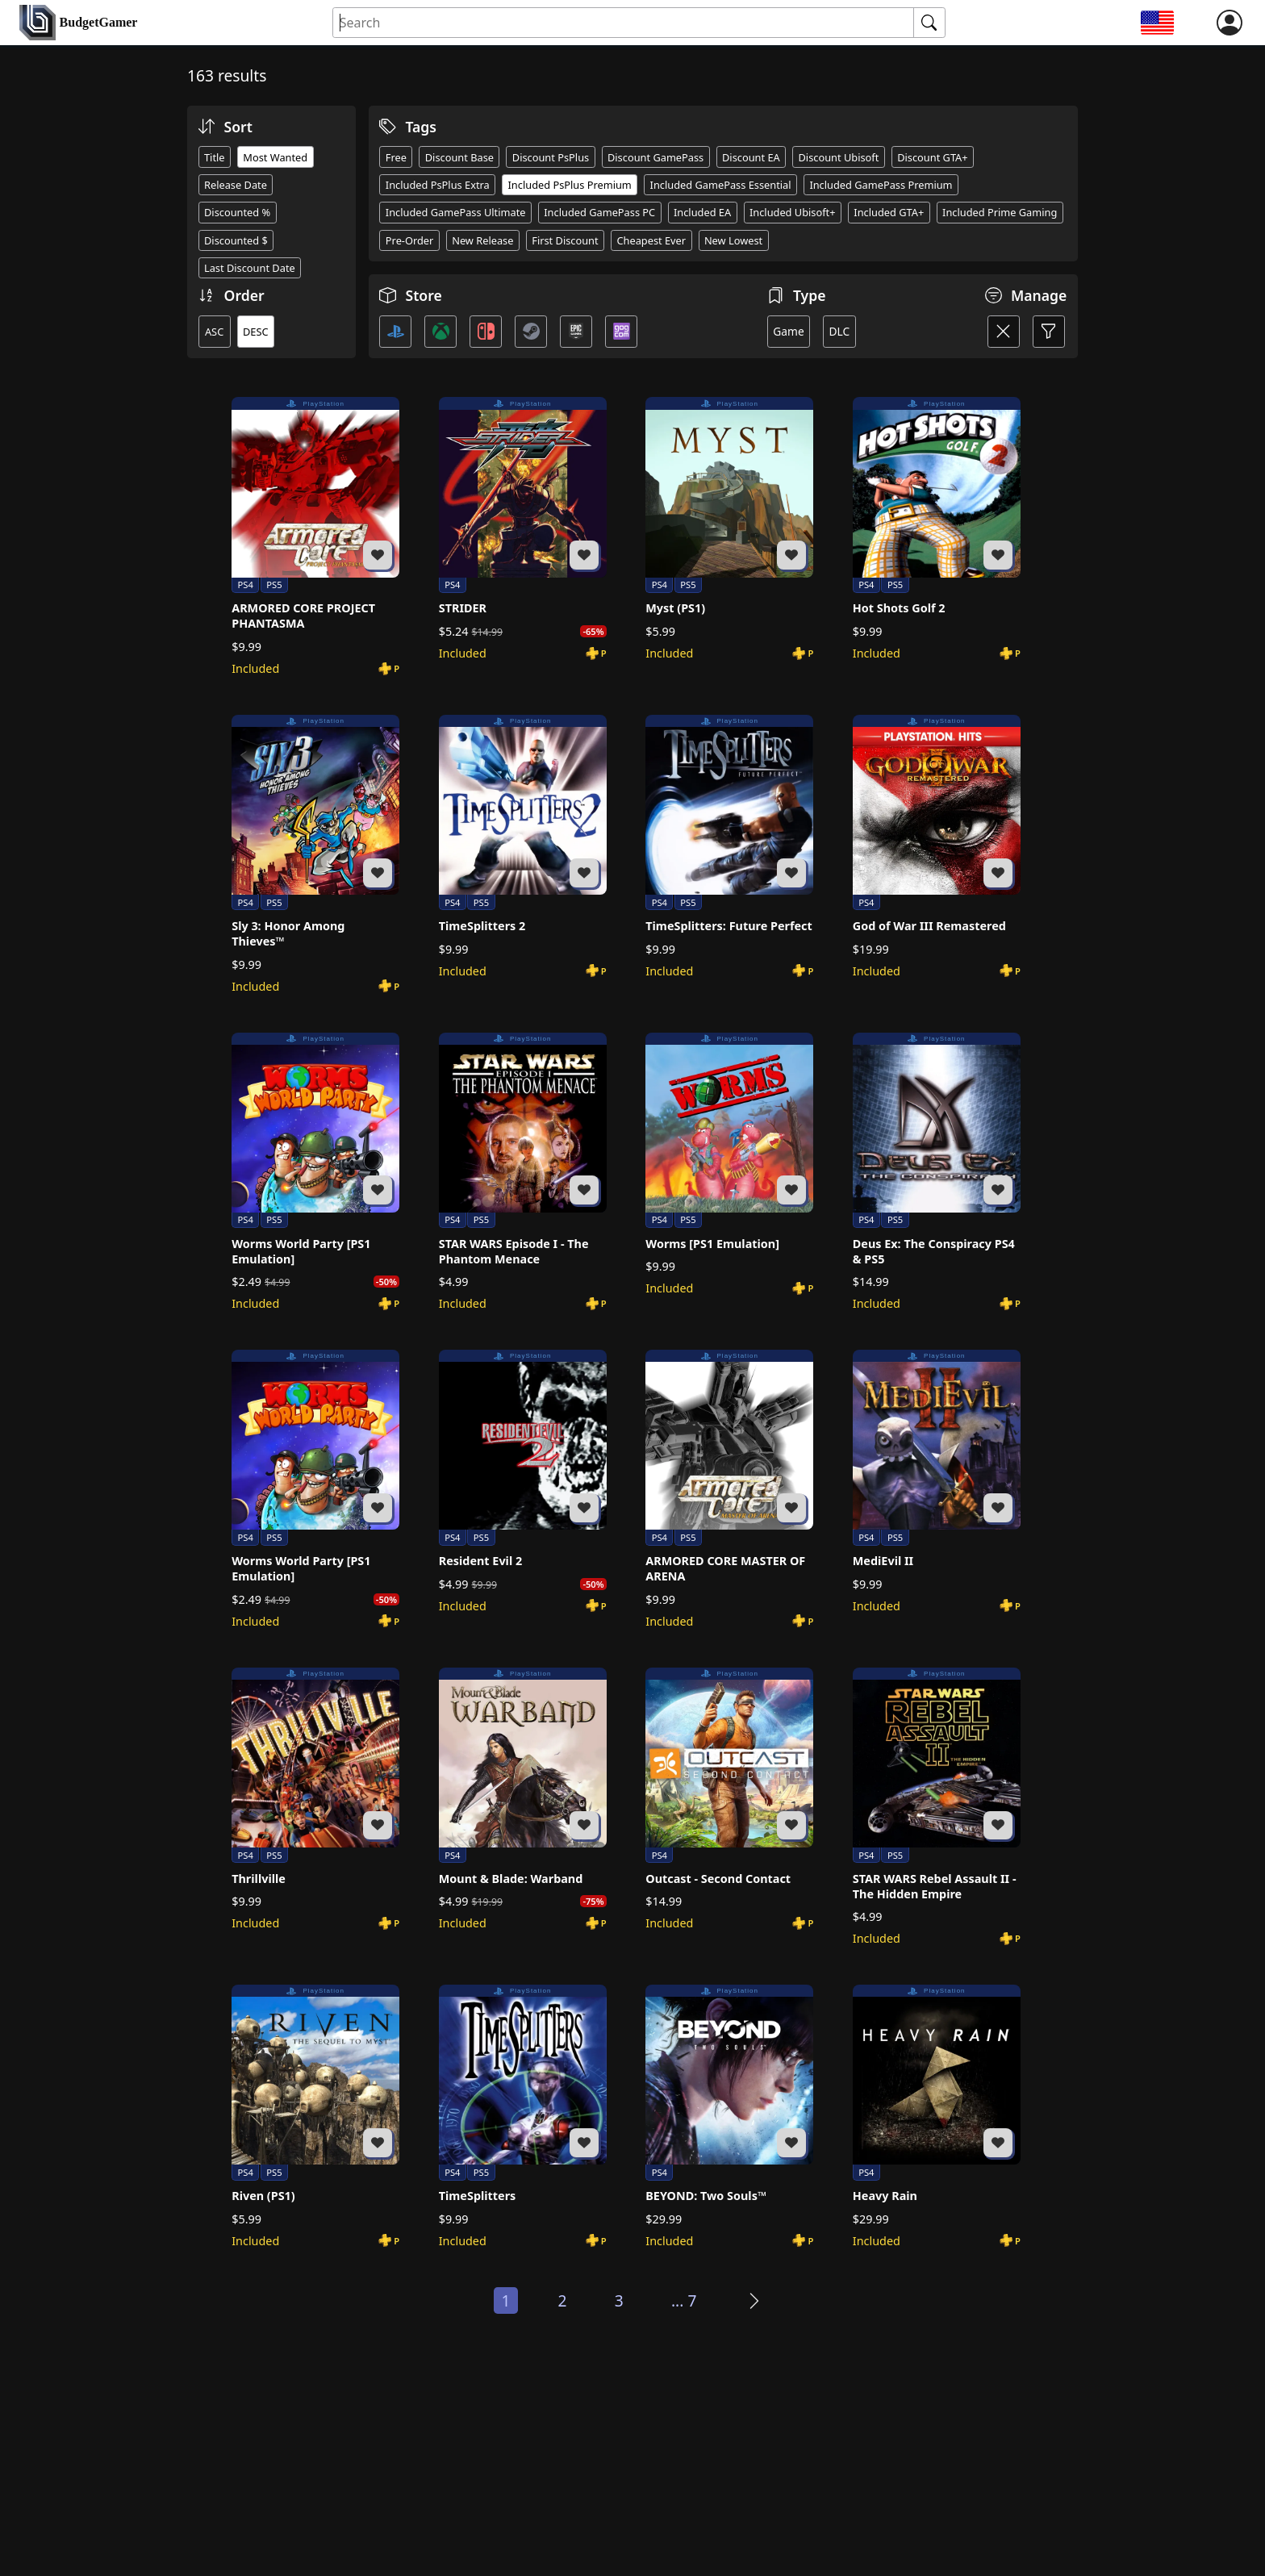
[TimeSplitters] (523, 2116)
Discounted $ (236, 240)
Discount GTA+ (932, 157)
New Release (482, 240)
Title (214, 157)
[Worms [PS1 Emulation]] (729, 1164)
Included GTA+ (889, 212)
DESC (256, 331)
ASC (214, 331)
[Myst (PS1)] (729, 529)
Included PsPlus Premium (570, 184)
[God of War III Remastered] (937, 847)
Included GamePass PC (599, 212)
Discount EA (751, 157)
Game (789, 331)
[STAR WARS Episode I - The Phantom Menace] (523, 1172)
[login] (1229, 22)
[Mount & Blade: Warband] (523, 1799)
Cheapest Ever (651, 240)
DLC (839, 331)
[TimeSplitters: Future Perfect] (729, 847)
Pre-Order (410, 240)
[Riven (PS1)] (315, 2116)
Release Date (235, 184)
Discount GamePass (655, 157)
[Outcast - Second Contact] (729, 1799)
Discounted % (237, 212)
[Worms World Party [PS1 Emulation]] (315, 1172)
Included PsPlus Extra (438, 184)
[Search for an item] (623, 23)
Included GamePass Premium (880, 184)
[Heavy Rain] (937, 2116)
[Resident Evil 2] (523, 1482)
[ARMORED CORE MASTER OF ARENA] (729, 1489)
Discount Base (459, 157)
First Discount (565, 240)
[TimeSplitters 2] (523, 847)
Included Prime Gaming (999, 212)
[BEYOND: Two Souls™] (729, 2116)
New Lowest (733, 240)
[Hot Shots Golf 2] (937, 529)
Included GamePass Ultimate (456, 212)
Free (396, 157)
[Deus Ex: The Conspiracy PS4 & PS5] (937, 1172)
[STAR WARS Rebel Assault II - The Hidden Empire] (937, 1807)
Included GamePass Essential (720, 184)
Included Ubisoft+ (792, 212)
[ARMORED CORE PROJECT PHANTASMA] (315, 536)
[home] (78, 23)
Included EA (702, 212)
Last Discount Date (249, 268)
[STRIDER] (523, 529)
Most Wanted (275, 157)
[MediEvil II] (937, 1482)
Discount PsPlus (550, 157)
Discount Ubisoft (839, 157)
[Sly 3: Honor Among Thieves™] (315, 854)
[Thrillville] (315, 1799)
